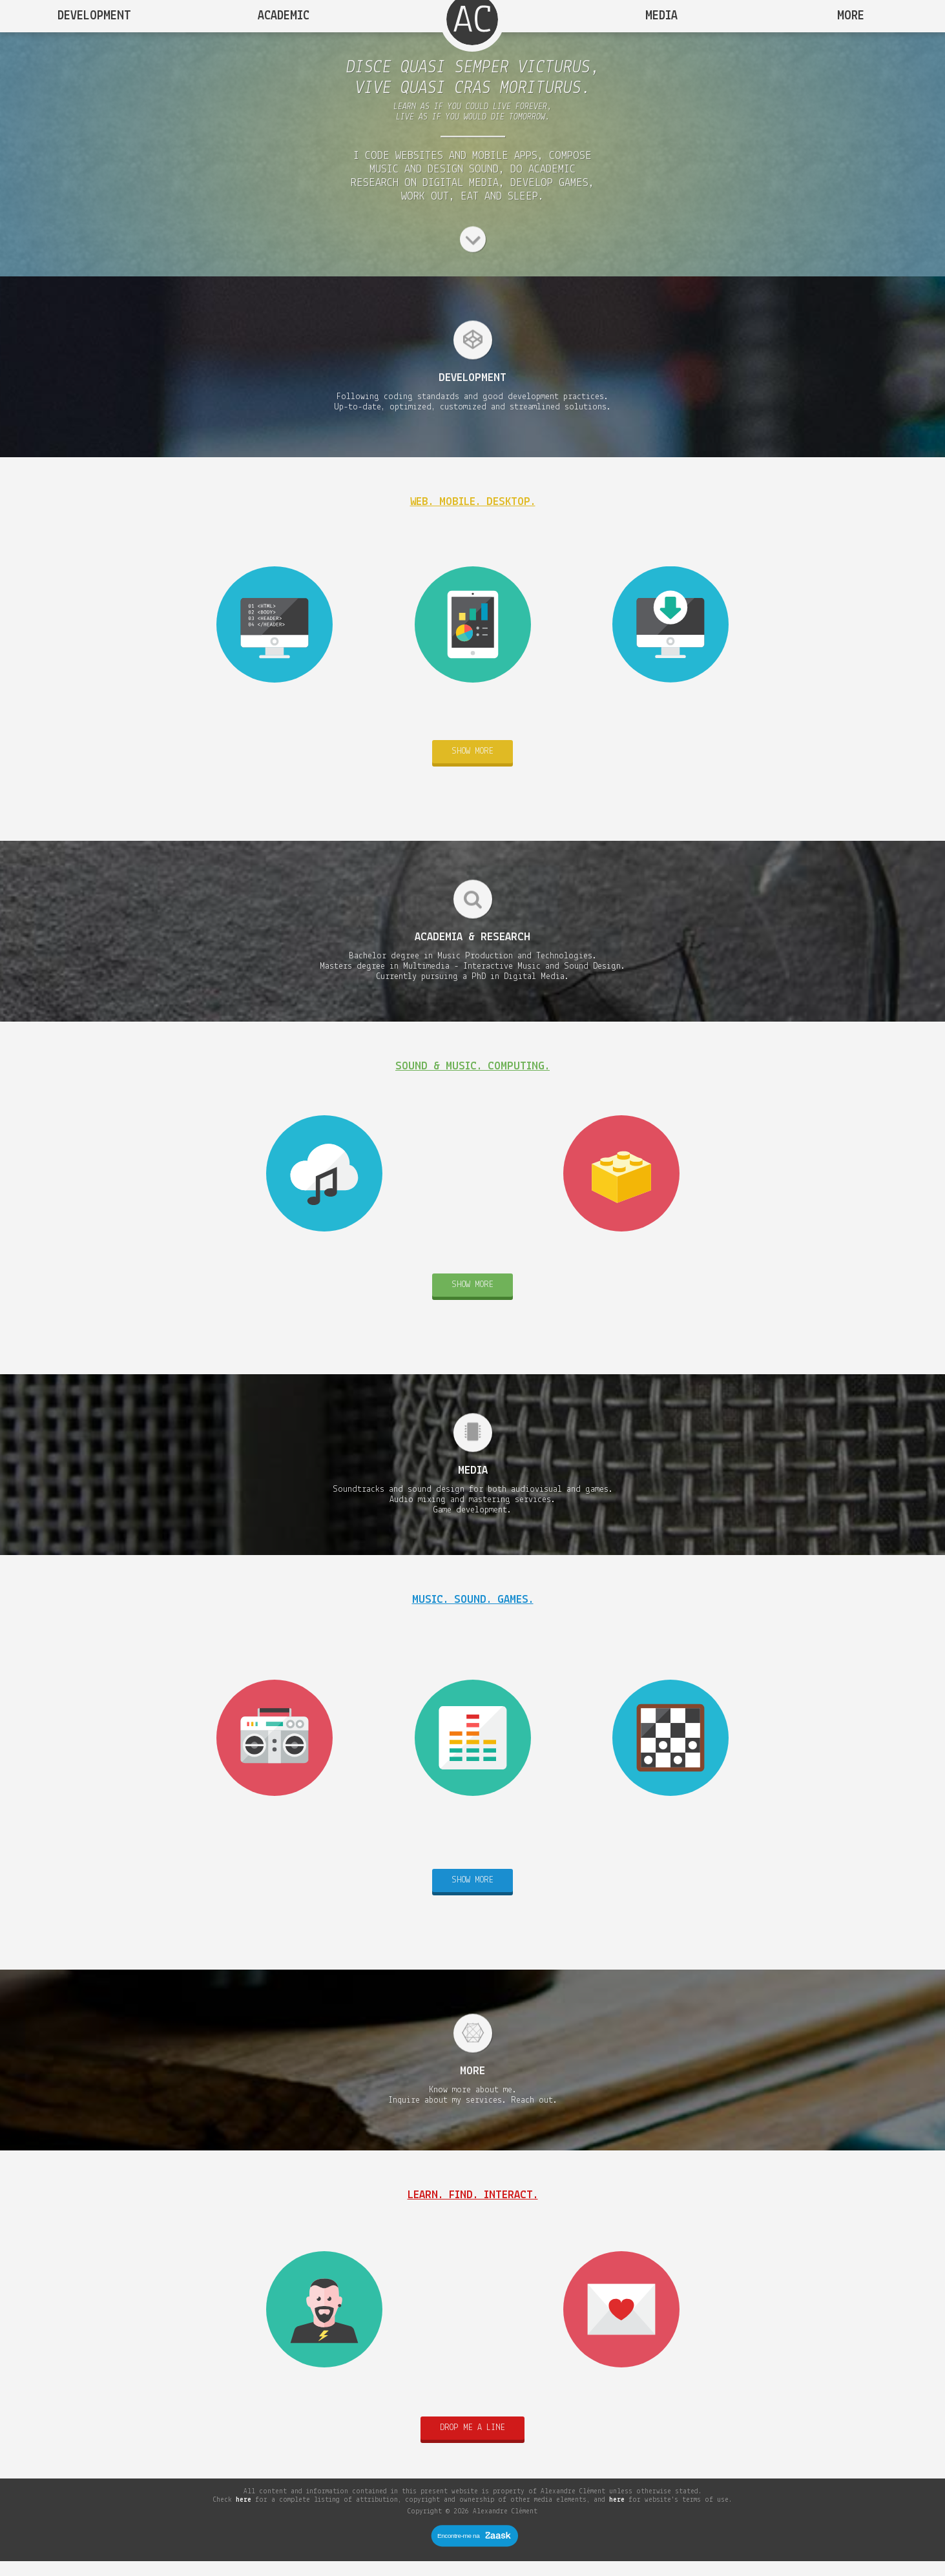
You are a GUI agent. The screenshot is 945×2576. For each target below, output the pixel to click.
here (243, 2514)
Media (661, 16)
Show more (472, 765)
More (850, 16)
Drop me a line (472, 2442)
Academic (283, 16)
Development (94, 16)
